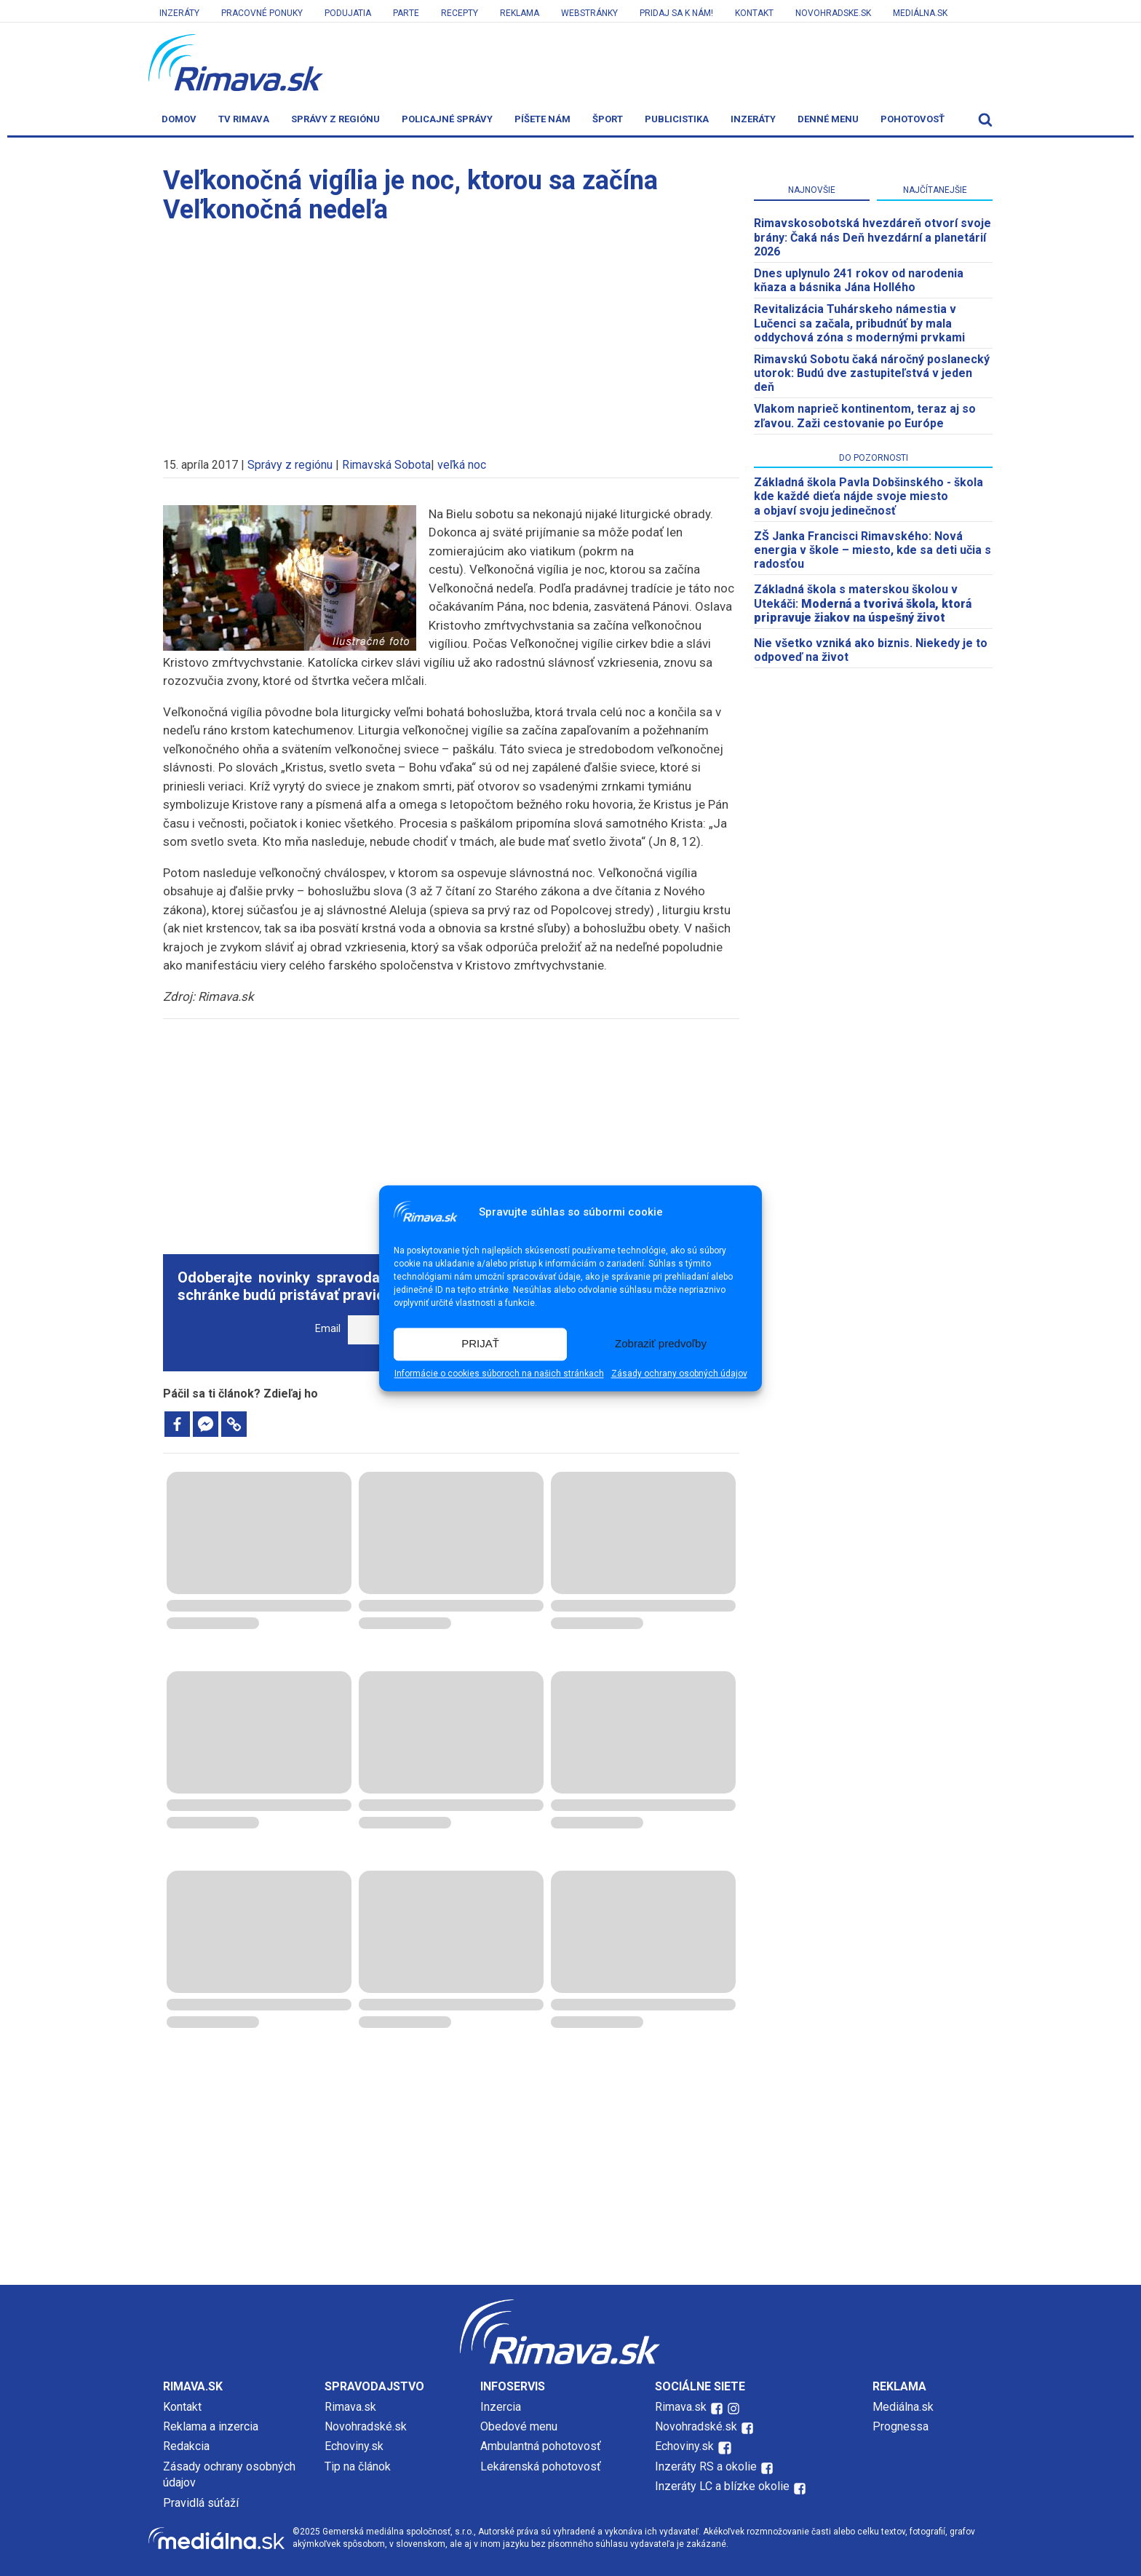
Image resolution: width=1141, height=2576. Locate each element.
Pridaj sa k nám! (676, 13)
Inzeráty (179, 13)
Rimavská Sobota (386, 465)
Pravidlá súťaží (201, 2503)
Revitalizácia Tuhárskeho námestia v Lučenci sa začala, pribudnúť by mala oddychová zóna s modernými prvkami (859, 323)
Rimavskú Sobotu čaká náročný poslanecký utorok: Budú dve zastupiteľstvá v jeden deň (872, 373)
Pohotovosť (912, 119)
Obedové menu (518, 2426)
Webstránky (589, 13)
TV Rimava (243, 119)
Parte (406, 13)
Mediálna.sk (920, 13)
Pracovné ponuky (262, 13)
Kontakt (754, 13)
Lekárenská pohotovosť (542, 2466)
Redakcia (186, 2446)
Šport (607, 119)
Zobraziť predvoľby (661, 1344)
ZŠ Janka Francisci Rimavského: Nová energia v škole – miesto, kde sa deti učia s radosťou (872, 550)
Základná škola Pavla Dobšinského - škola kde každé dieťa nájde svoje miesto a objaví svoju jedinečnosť (868, 496)
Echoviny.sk (354, 2446)
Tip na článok (358, 2466)
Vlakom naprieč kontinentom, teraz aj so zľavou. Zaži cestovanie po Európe (865, 415)
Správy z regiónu (335, 119)
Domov (179, 119)
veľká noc (461, 465)
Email (328, 1329)
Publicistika (677, 119)
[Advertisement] (451, 333)
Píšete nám (542, 119)
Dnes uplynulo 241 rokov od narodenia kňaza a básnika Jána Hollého (858, 280)
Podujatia (348, 13)
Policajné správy (447, 119)
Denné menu (828, 119)
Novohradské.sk (366, 2426)
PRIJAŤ (480, 1344)
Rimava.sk (350, 2407)
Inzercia (500, 2407)
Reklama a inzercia (210, 2426)
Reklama (519, 13)
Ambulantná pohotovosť (542, 2446)
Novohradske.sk (833, 13)
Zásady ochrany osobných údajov (679, 1373)
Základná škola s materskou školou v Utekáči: (862, 603)
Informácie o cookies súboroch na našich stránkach (499, 1373)
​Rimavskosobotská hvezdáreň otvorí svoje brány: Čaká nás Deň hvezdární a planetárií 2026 (872, 237)
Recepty (459, 13)
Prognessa (900, 2426)
